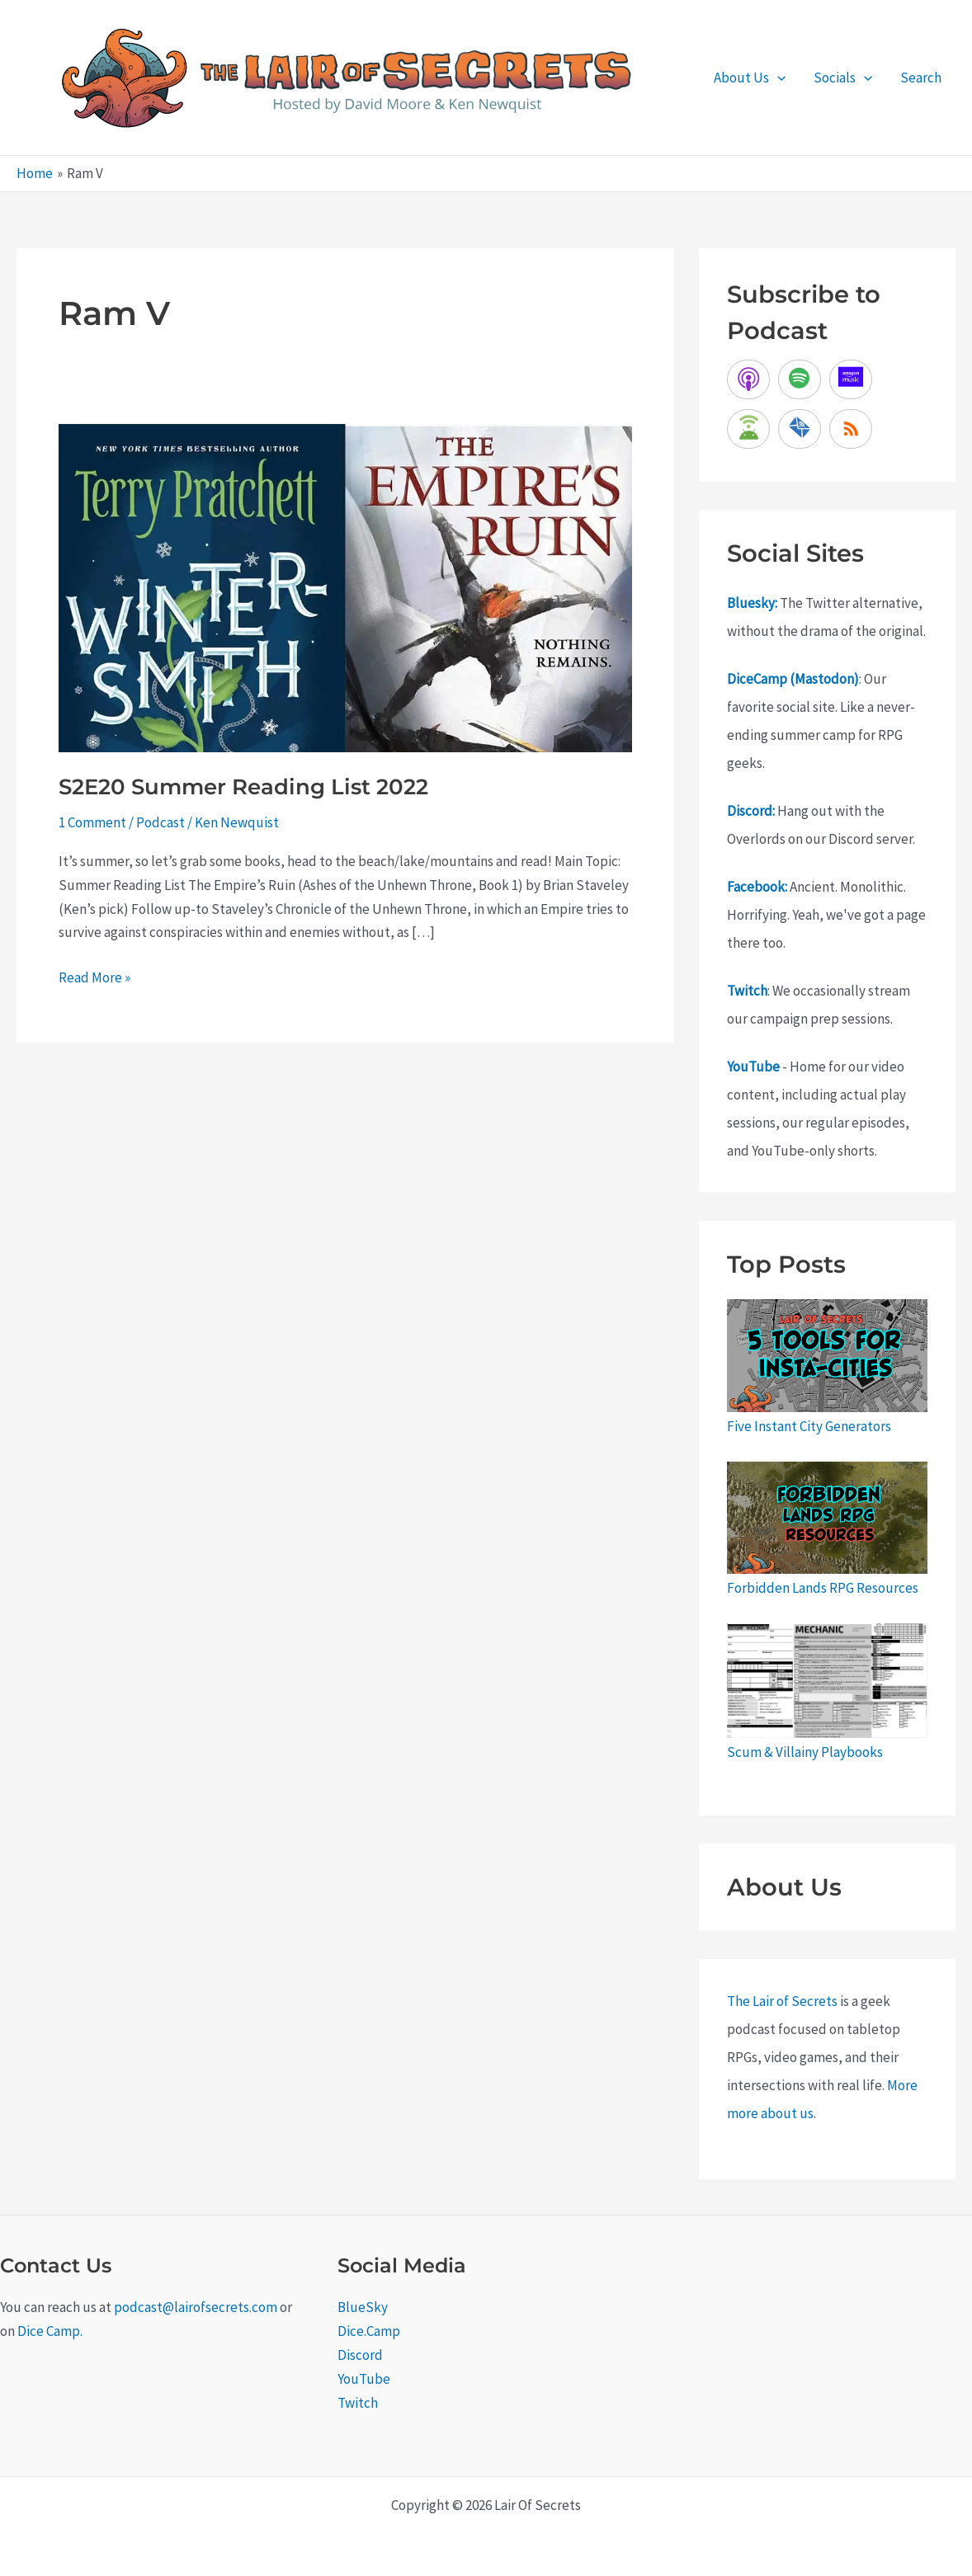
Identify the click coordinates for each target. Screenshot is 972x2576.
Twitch (747, 991)
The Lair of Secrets (782, 2001)
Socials (843, 78)
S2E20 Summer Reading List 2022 (243, 787)
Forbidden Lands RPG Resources (822, 1588)
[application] (777, 78)
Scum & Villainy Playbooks (805, 1752)
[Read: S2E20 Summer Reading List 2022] (345, 587)
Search (920, 77)
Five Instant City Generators (809, 1426)
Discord (360, 2355)
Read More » (94, 978)
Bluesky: (752, 603)
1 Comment (92, 822)
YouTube (753, 1066)
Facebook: (757, 887)
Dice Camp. (50, 2331)
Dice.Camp (368, 2331)
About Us (750, 78)
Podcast (160, 822)
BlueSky (362, 2307)
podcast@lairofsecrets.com (195, 2307)
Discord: (751, 811)
